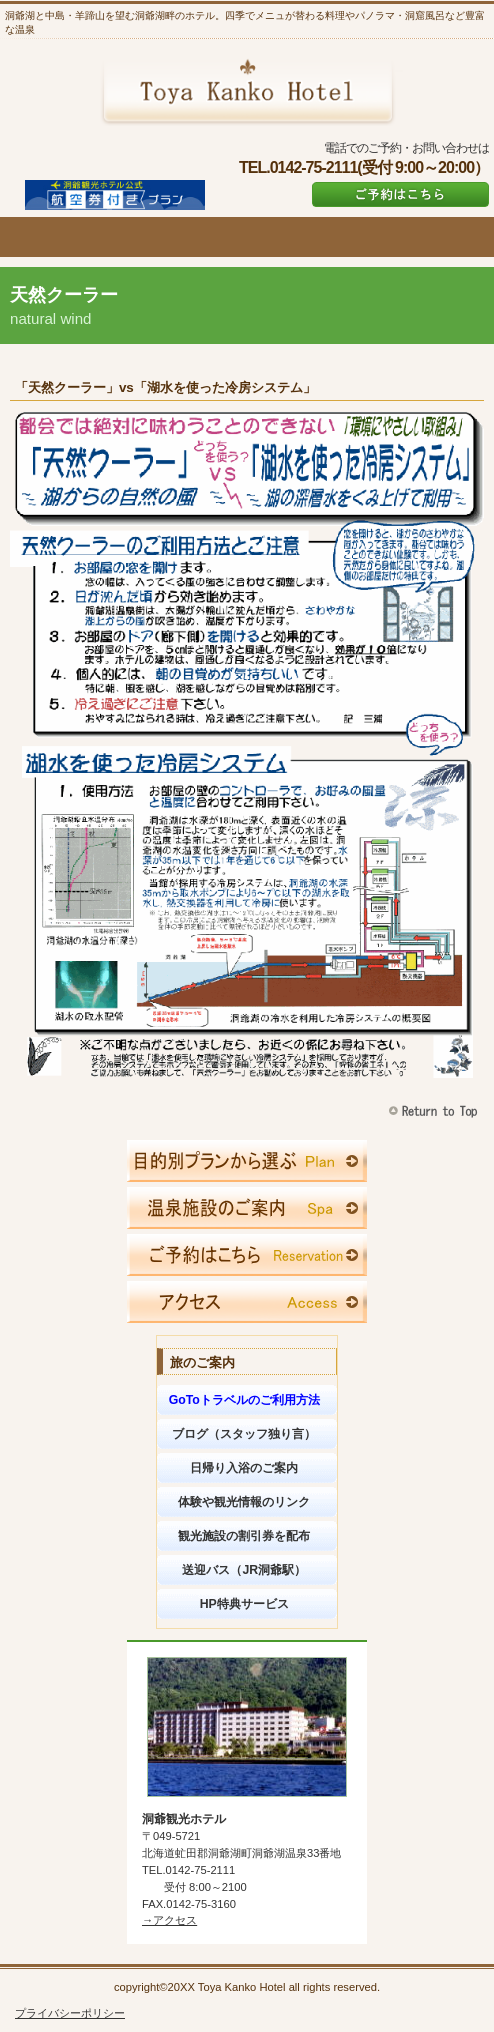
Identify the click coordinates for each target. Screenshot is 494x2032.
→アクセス (169, 1920)
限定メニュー (247, 1161)
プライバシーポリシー (70, 2013)
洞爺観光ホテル (247, 91)
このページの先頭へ (435, 1111)
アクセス (247, 1302)
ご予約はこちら (400, 194)
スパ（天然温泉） (247, 1208)
